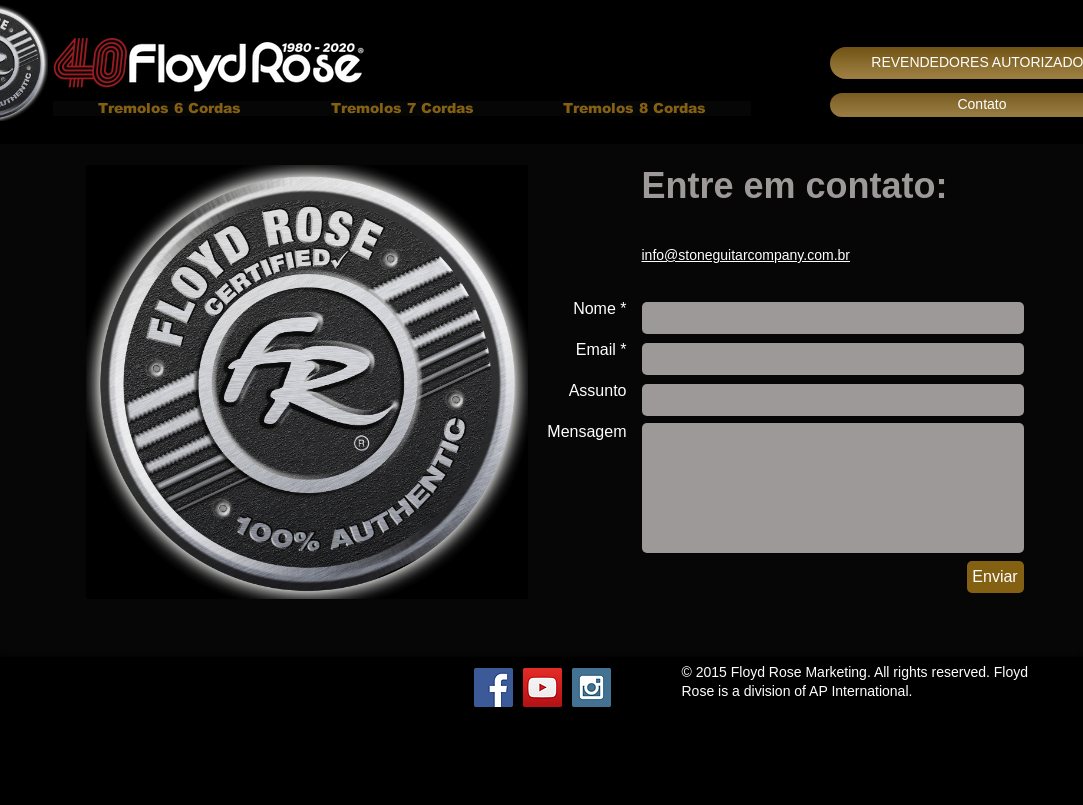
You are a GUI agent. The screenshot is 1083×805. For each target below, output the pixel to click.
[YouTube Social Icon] (542, 687)
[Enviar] (995, 577)
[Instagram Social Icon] (591, 687)
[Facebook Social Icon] (493, 687)
